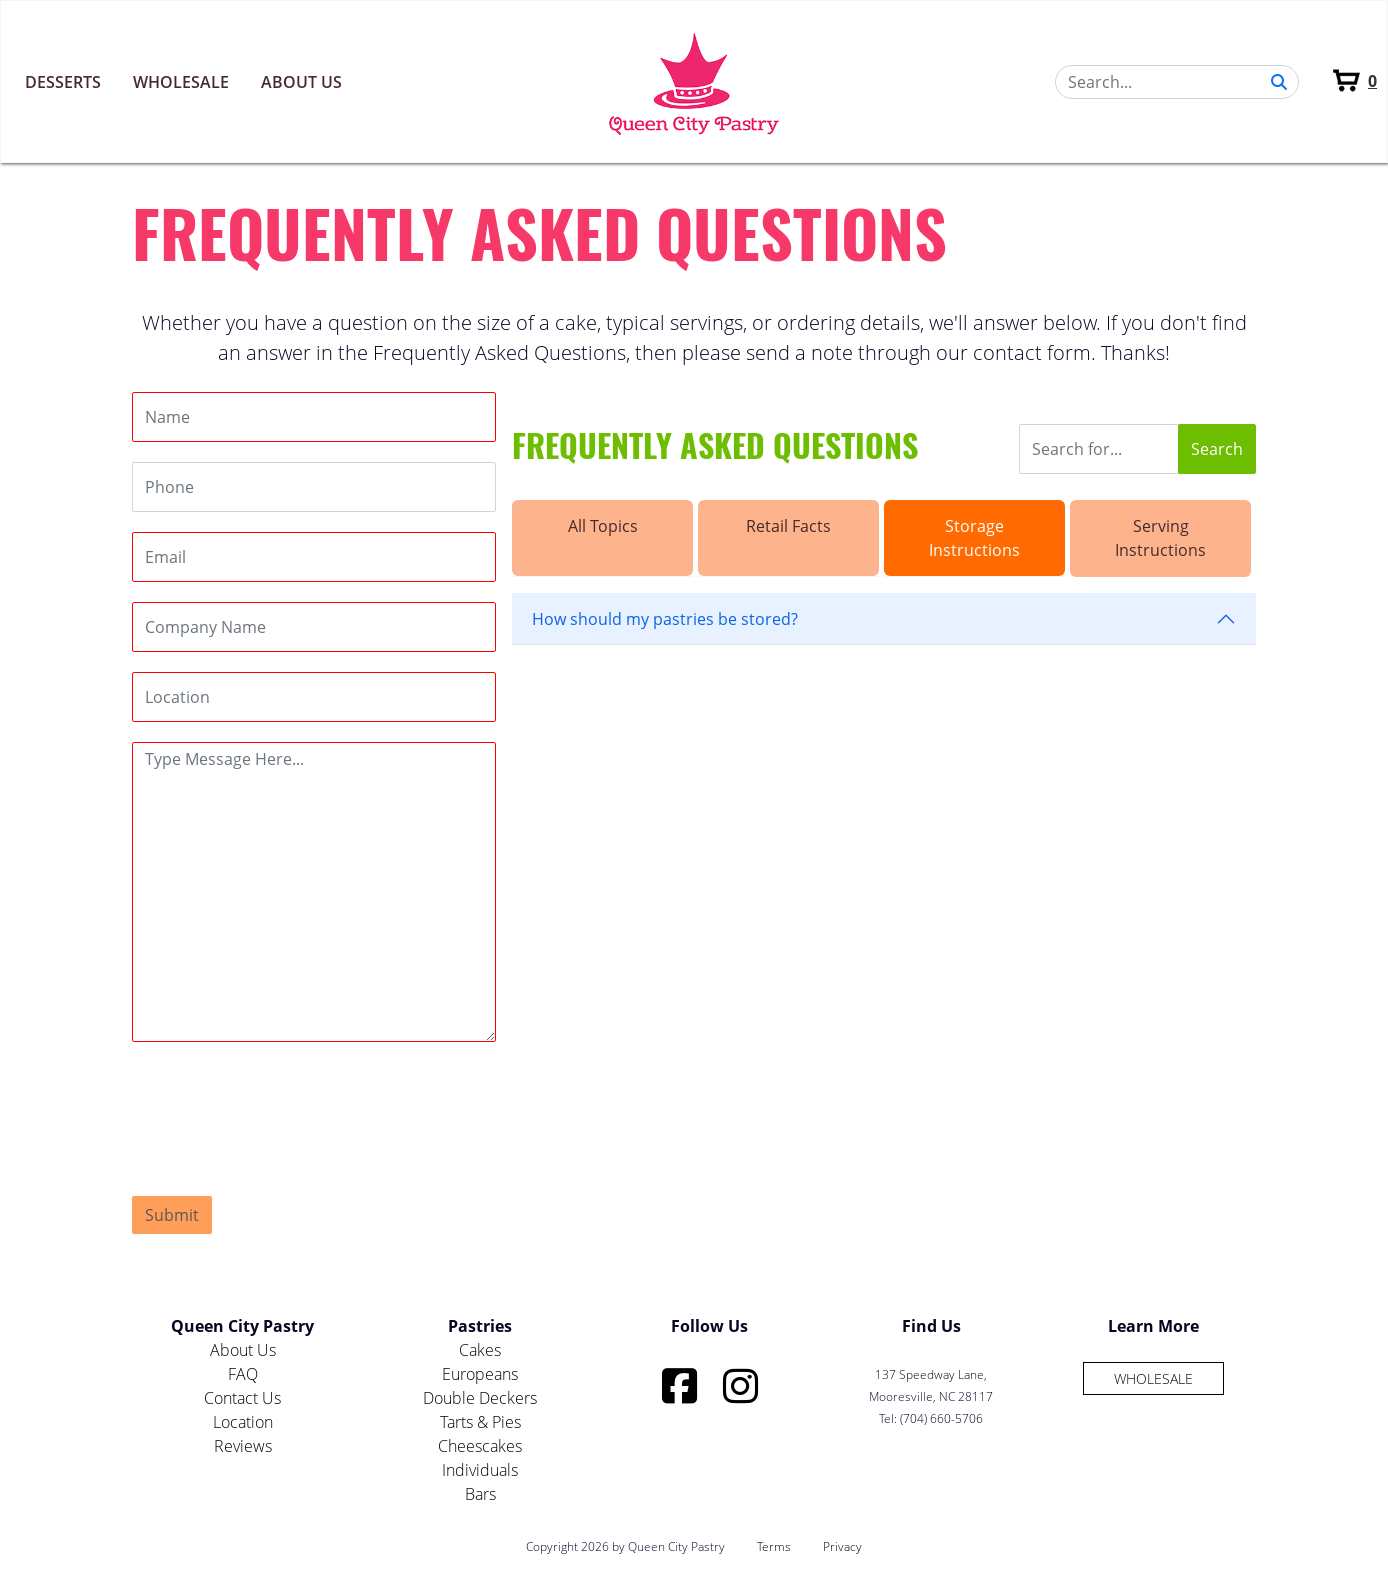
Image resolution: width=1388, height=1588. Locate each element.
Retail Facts (788, 526)
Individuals (480, 1470)
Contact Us (242, 1398)
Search (1217, 449)
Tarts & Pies (480, 1422)
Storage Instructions (974, 538)
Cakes (480, 1350)
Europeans (480, 1374)
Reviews (243, 1446)
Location (243, 1422)
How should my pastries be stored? (665, 619)
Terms (774, 1546)
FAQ (243, 1374)
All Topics (603, 526)
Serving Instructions (1160, 538)
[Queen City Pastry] (694, 81)
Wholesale (181, 82)
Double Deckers (480, 1398)
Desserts (63, 82)
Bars (480, 1494)
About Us (301, 82)
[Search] (1177, 82)
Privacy (842, 1546)
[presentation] (284, 1101)
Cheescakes (480, 1446)
